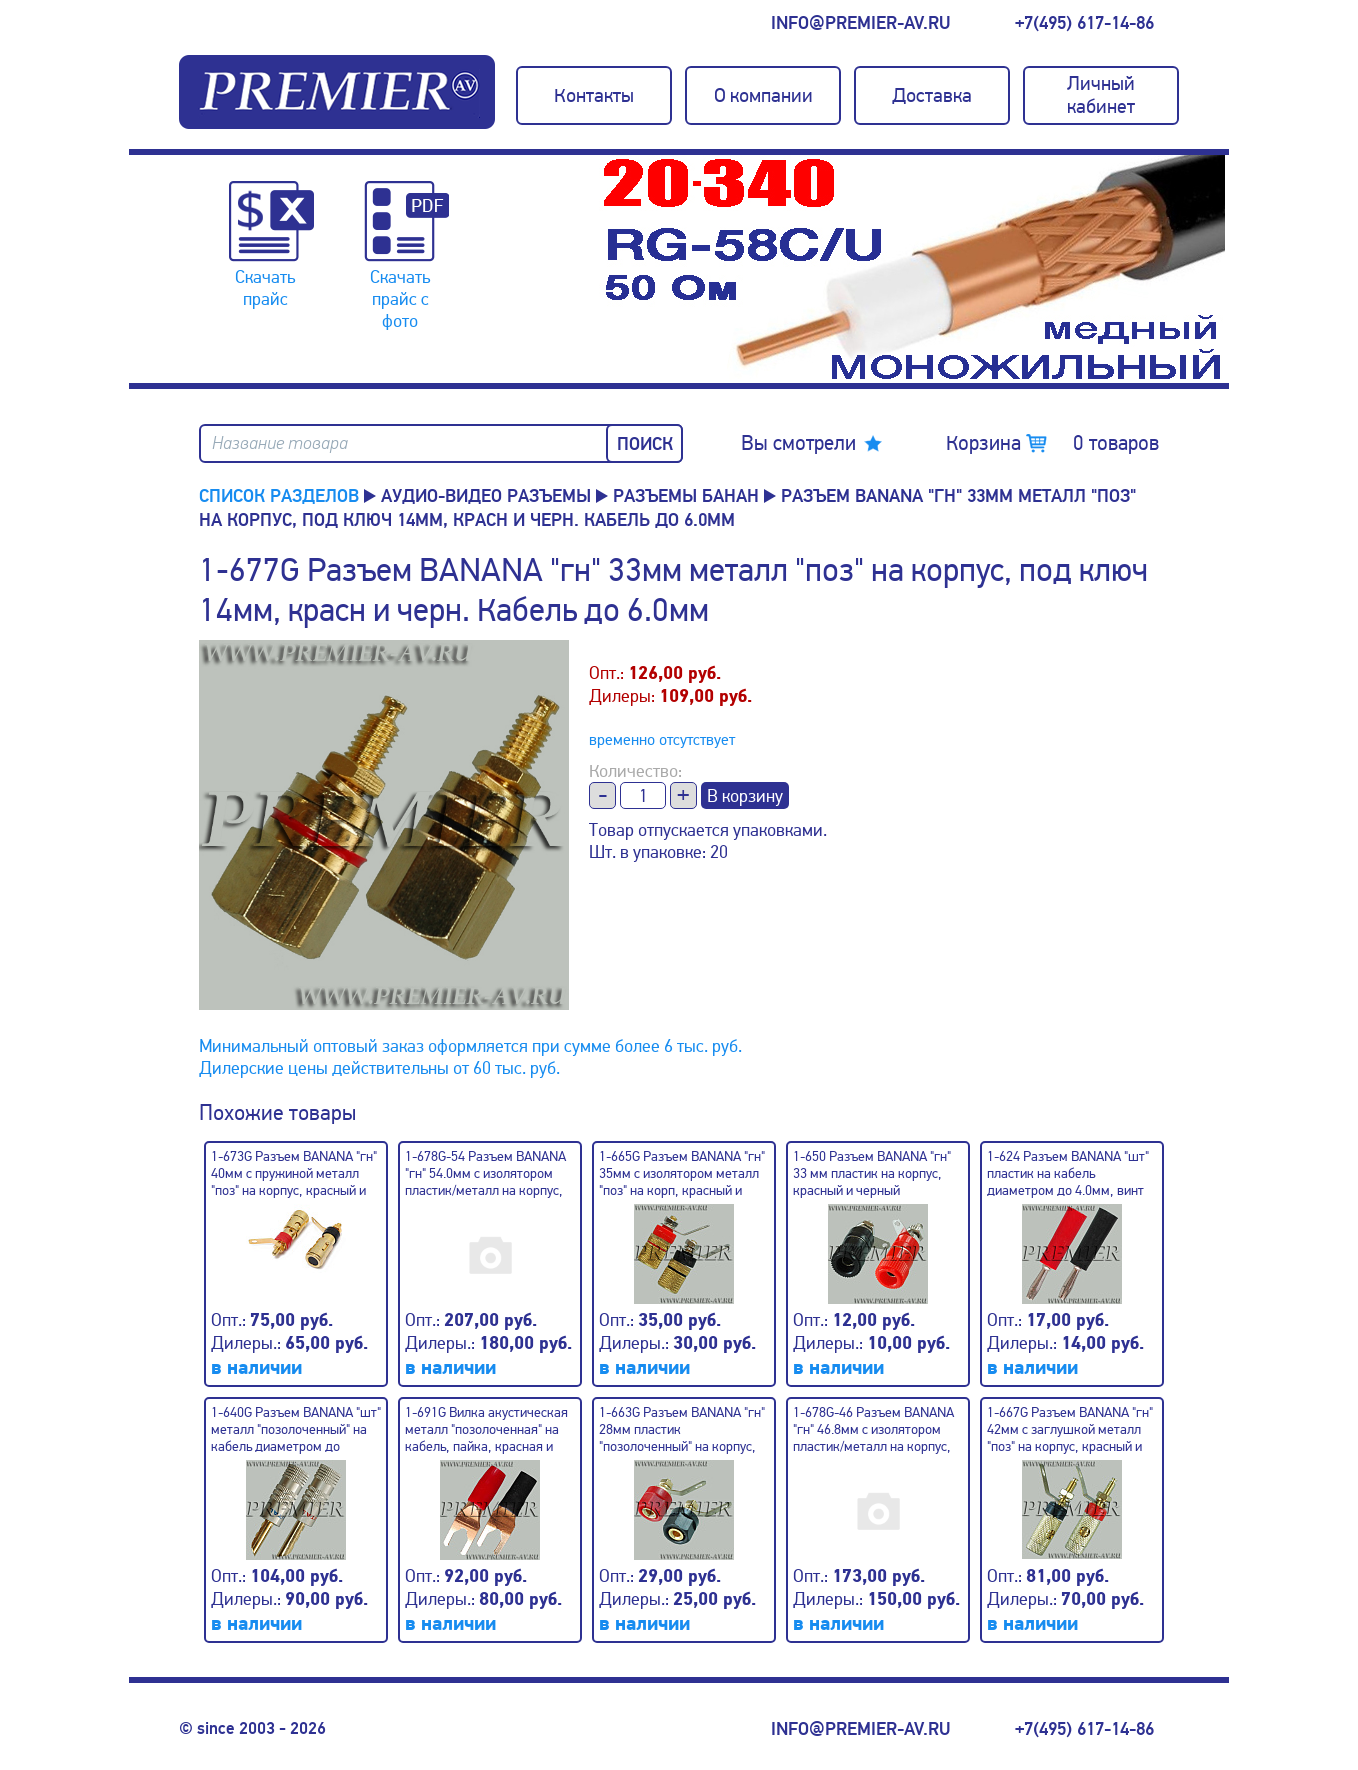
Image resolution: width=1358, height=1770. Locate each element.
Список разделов (279, 496)
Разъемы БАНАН (686, 496)
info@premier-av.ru (860, 23)
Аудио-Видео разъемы (486, 496)
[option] (914, 269)
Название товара (280, 443)
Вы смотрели (798, 443)
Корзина (1052, 443)
